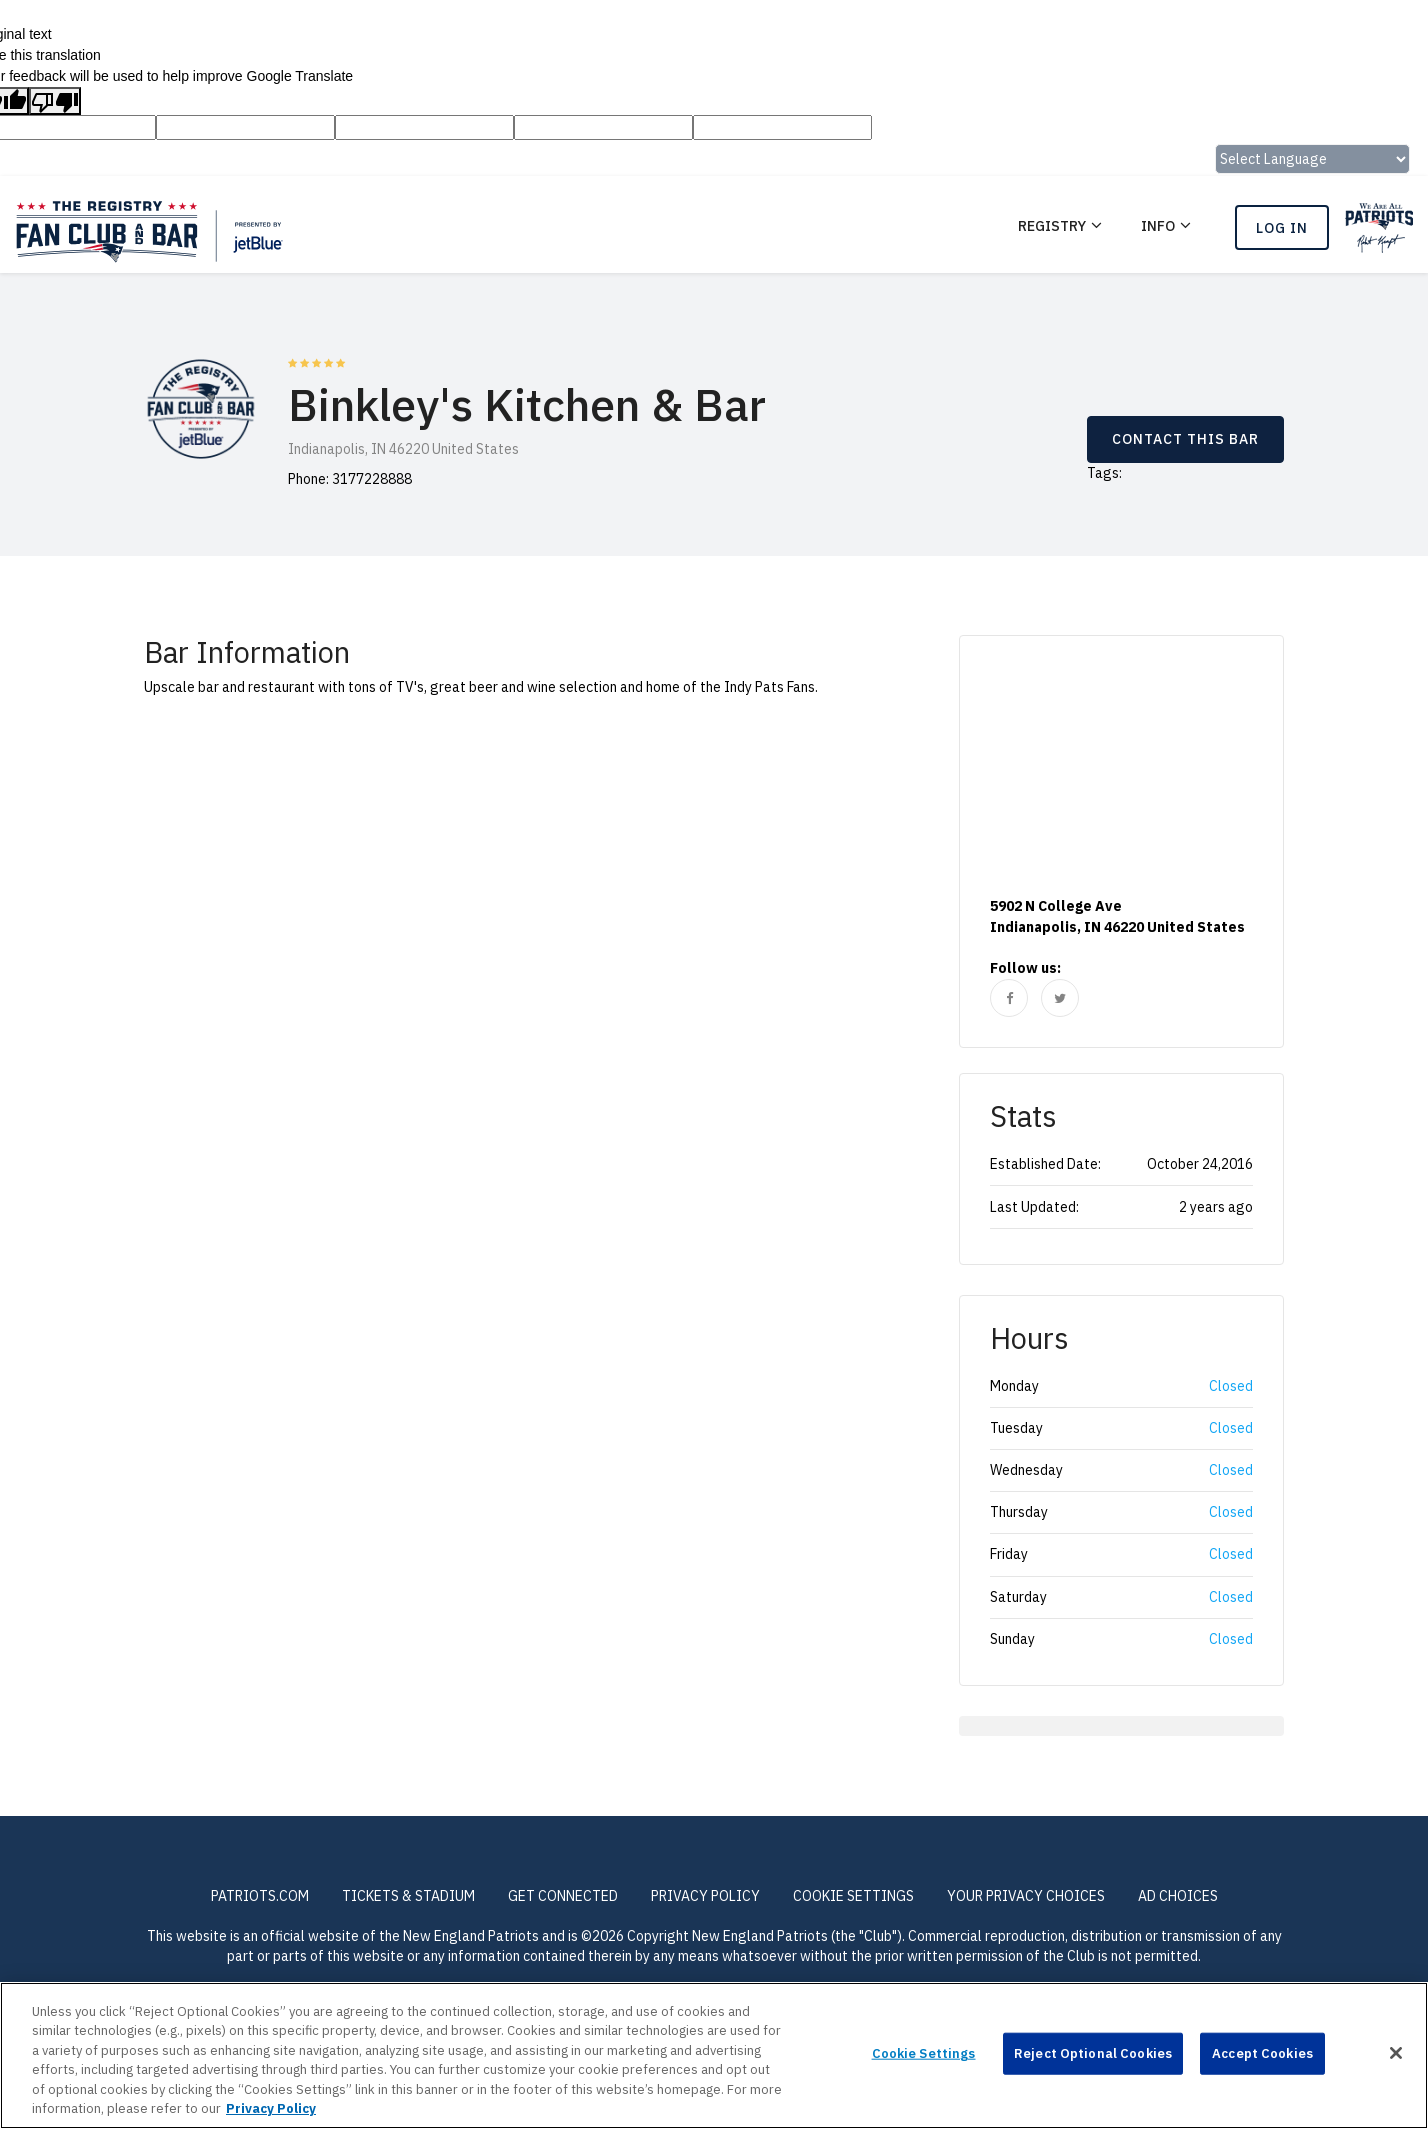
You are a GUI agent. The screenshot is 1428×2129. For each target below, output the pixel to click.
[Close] (1396, 2053)
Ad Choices (1178, 1896)
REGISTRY (1052, 226)
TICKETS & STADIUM (408, 1896)
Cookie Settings (853, 1896)
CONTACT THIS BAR (1185, 439)
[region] (714, 2055)
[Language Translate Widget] (1312, 159)
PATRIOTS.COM (260, 1896)
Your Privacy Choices (1026, 1896)
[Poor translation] (55, 101)
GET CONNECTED (563, 1896)
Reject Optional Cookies (1093, 2053)
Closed (1231, 1386)
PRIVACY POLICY (705, 1896)
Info (1158, 226)
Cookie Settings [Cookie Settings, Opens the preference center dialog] (924, 2053)
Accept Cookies (1262, 2053)
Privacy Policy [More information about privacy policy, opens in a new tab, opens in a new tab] (271, 2108)
